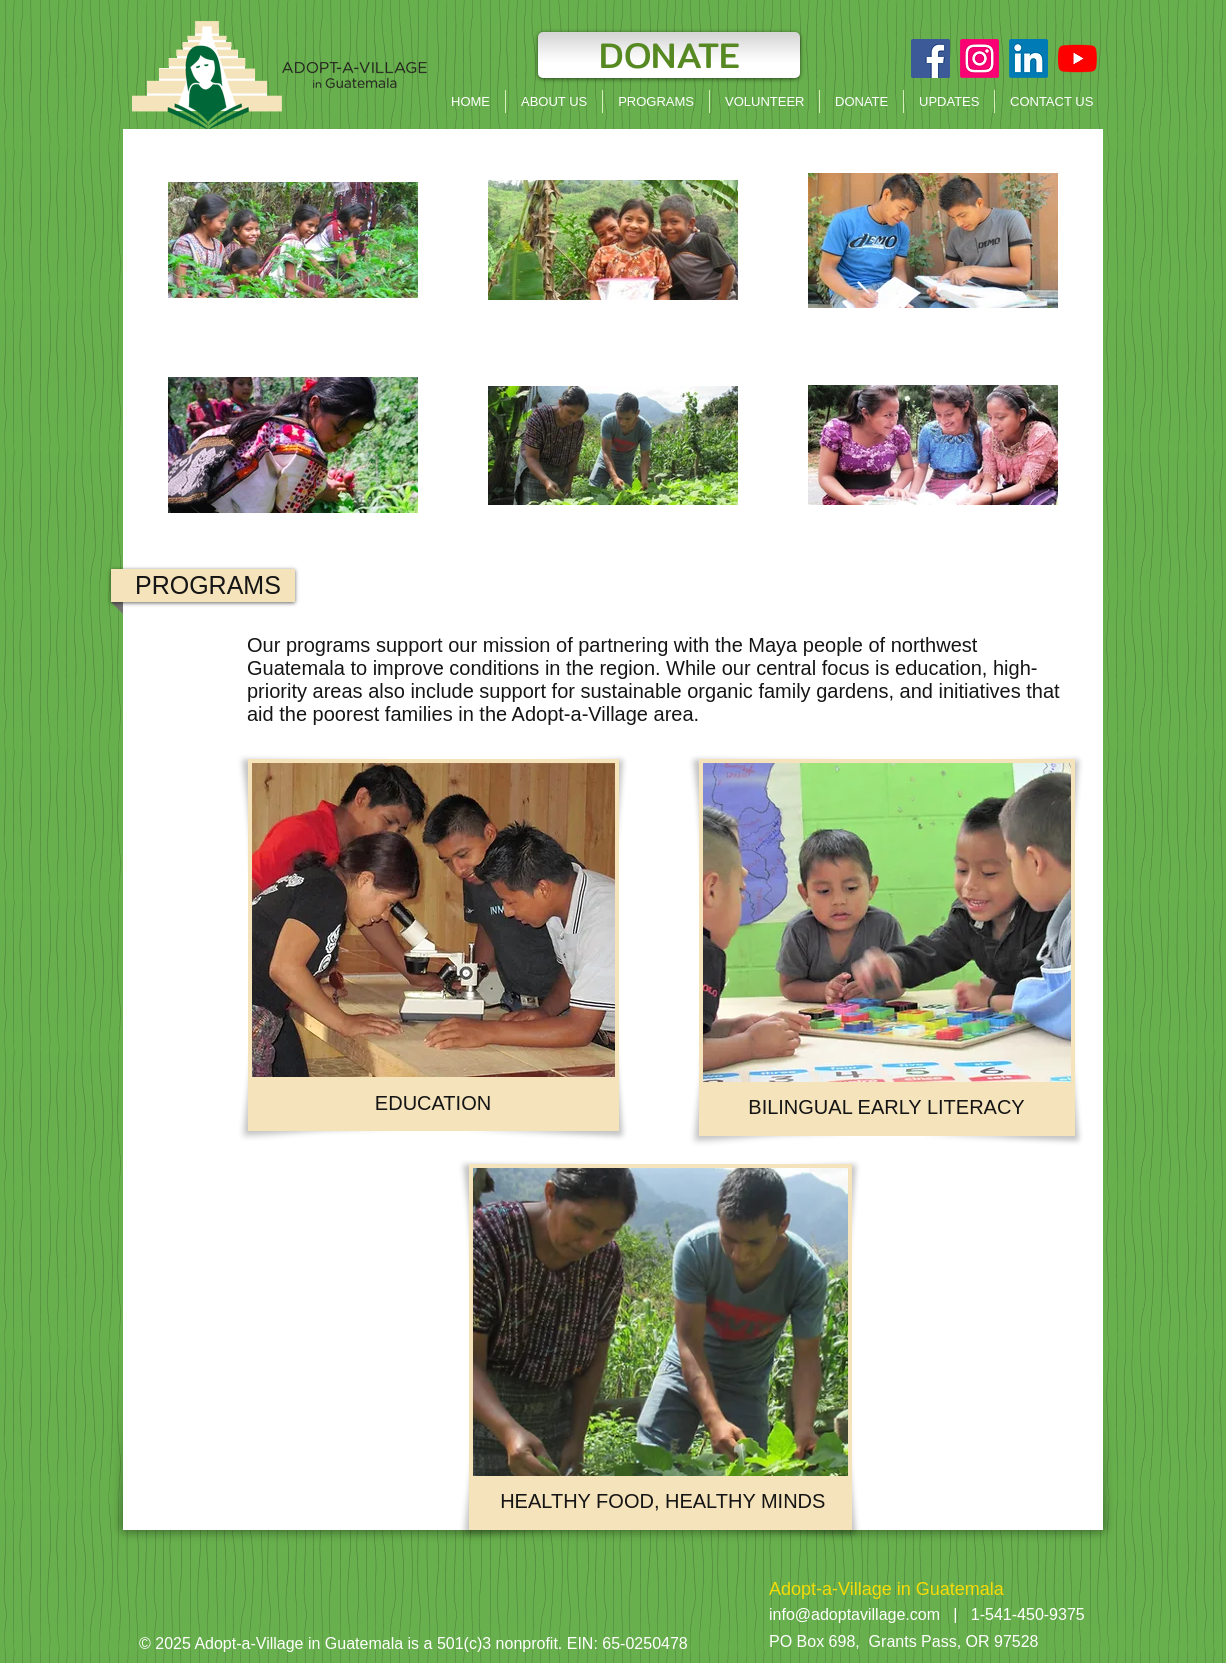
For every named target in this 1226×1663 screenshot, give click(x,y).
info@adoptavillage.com (854, 1614)
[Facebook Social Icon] (930, 58)
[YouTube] (1077, 58)
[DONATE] (669, 55)
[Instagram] (979, 58)
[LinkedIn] (1028, 58)
